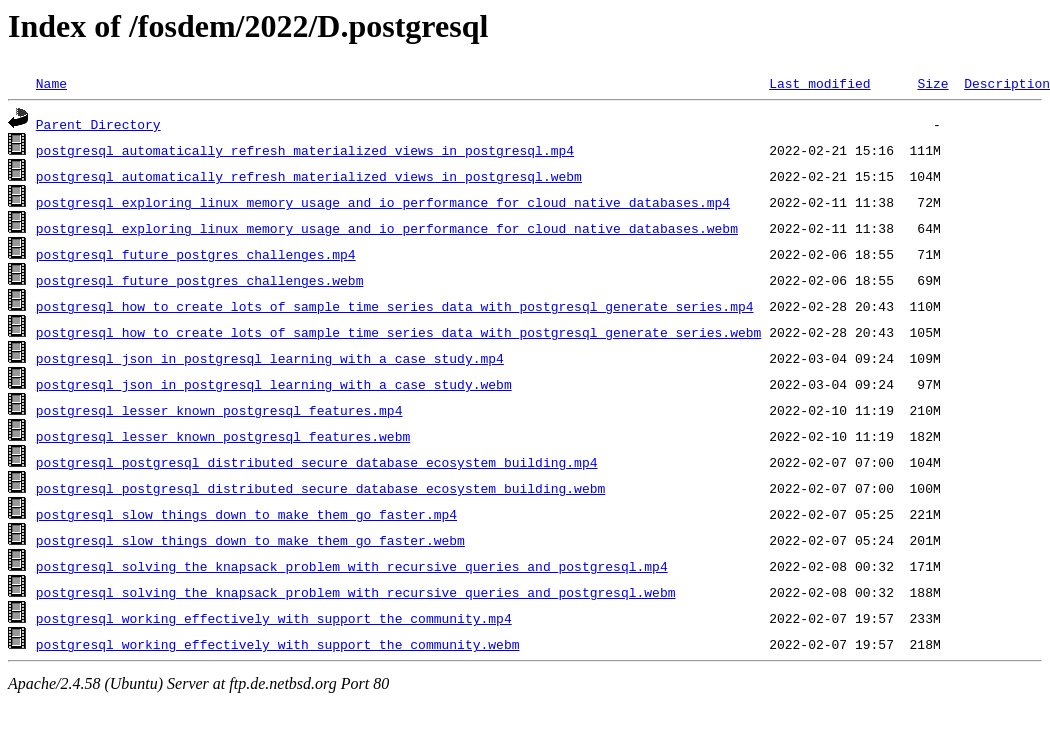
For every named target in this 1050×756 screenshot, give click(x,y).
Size (932, 83)
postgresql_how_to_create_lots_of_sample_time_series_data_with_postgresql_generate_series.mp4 (395, 306)
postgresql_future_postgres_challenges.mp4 (196, 254)
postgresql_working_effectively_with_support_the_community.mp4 (274, 618)
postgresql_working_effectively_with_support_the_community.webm (278, 644)
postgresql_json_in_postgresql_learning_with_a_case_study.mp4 (270, 358)
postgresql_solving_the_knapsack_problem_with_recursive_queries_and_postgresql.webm (356, 592)
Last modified (819, 83)
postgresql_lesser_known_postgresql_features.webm (223, 436)
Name (51, 83)
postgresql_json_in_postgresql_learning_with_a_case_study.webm (274, 384)
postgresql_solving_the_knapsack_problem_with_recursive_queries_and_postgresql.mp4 (352, 566)
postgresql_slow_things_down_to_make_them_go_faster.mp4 (246, 514)
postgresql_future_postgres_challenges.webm (200, 280)
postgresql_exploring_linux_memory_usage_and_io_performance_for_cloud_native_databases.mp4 (383, 202)
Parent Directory (98, 124)
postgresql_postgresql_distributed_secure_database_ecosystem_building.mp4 (317, 462)
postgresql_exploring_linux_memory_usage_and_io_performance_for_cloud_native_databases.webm (387, 228)
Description (1007, 83)
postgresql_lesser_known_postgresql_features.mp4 (219, 410)
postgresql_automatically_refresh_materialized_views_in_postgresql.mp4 (305, 150)
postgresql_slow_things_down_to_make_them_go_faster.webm (250, 540)
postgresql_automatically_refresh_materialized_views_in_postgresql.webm (309, 176)
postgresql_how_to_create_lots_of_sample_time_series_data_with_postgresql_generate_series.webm (398, 332)
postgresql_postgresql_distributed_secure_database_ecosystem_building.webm (320, 488)
